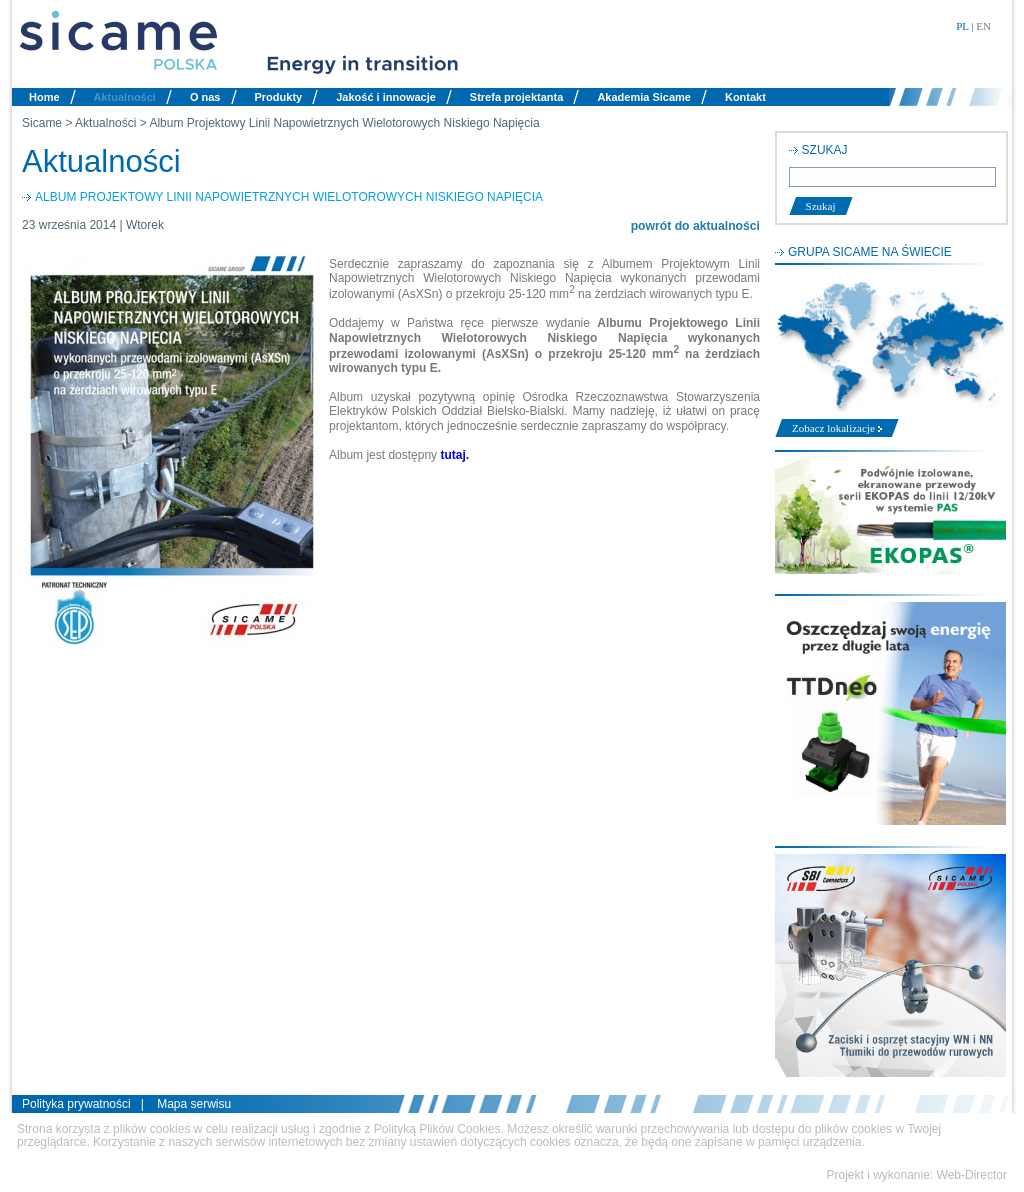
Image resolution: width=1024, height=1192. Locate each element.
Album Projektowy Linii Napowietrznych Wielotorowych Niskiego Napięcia (344, 123)
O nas (205, 97)
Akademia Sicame (644, 97)
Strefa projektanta (517, 97)
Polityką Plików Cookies (437, 1129)
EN (983, 26)
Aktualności (125, 97)
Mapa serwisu (194, 1104)
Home (44, 97)
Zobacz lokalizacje (837, 428)
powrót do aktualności (695, 226)
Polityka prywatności (76, 1104)
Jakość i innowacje (386, 97)
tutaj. (454, 455)
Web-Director (972, 1175)
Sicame (42, 123)
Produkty (279, 97)
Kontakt (745, 97)
